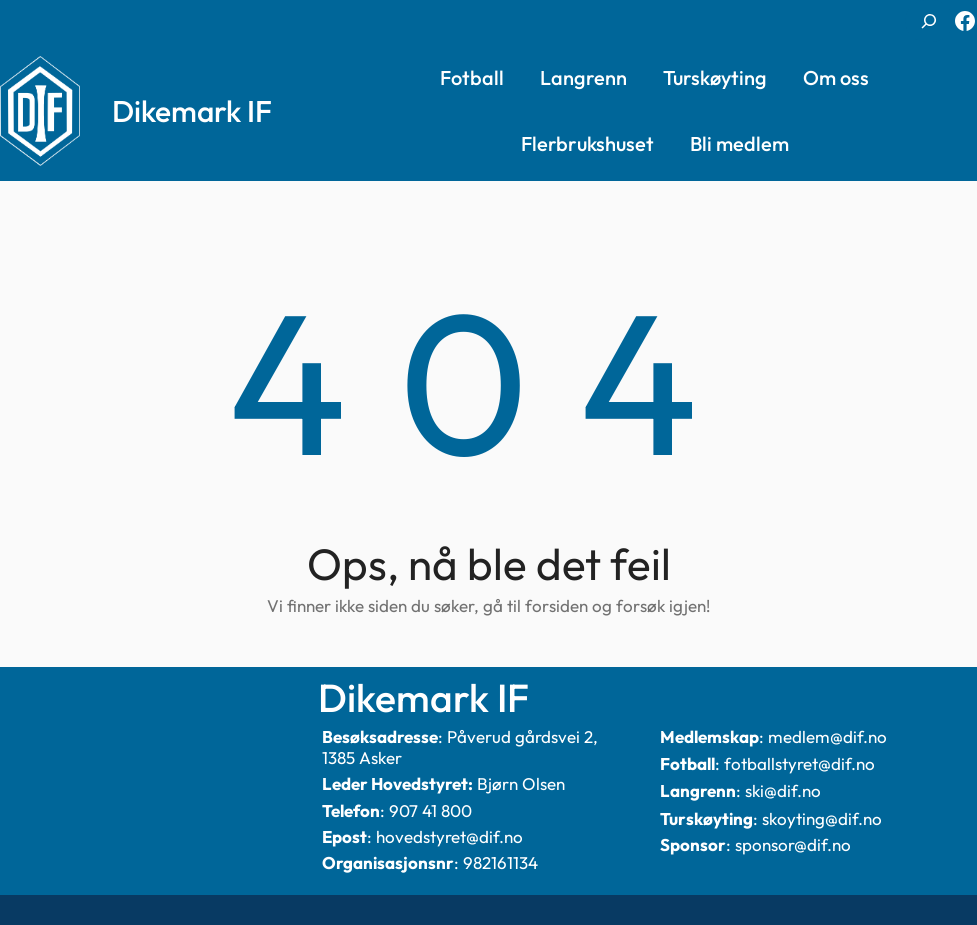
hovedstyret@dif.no (449, 836)
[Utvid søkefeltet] (929, 21)
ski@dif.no (783, 790)
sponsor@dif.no (793, 844)
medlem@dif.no (827, 736)
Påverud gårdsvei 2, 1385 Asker (460, 746)
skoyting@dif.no (822, 818)
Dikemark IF (192, 111)
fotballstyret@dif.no (799, 763)
